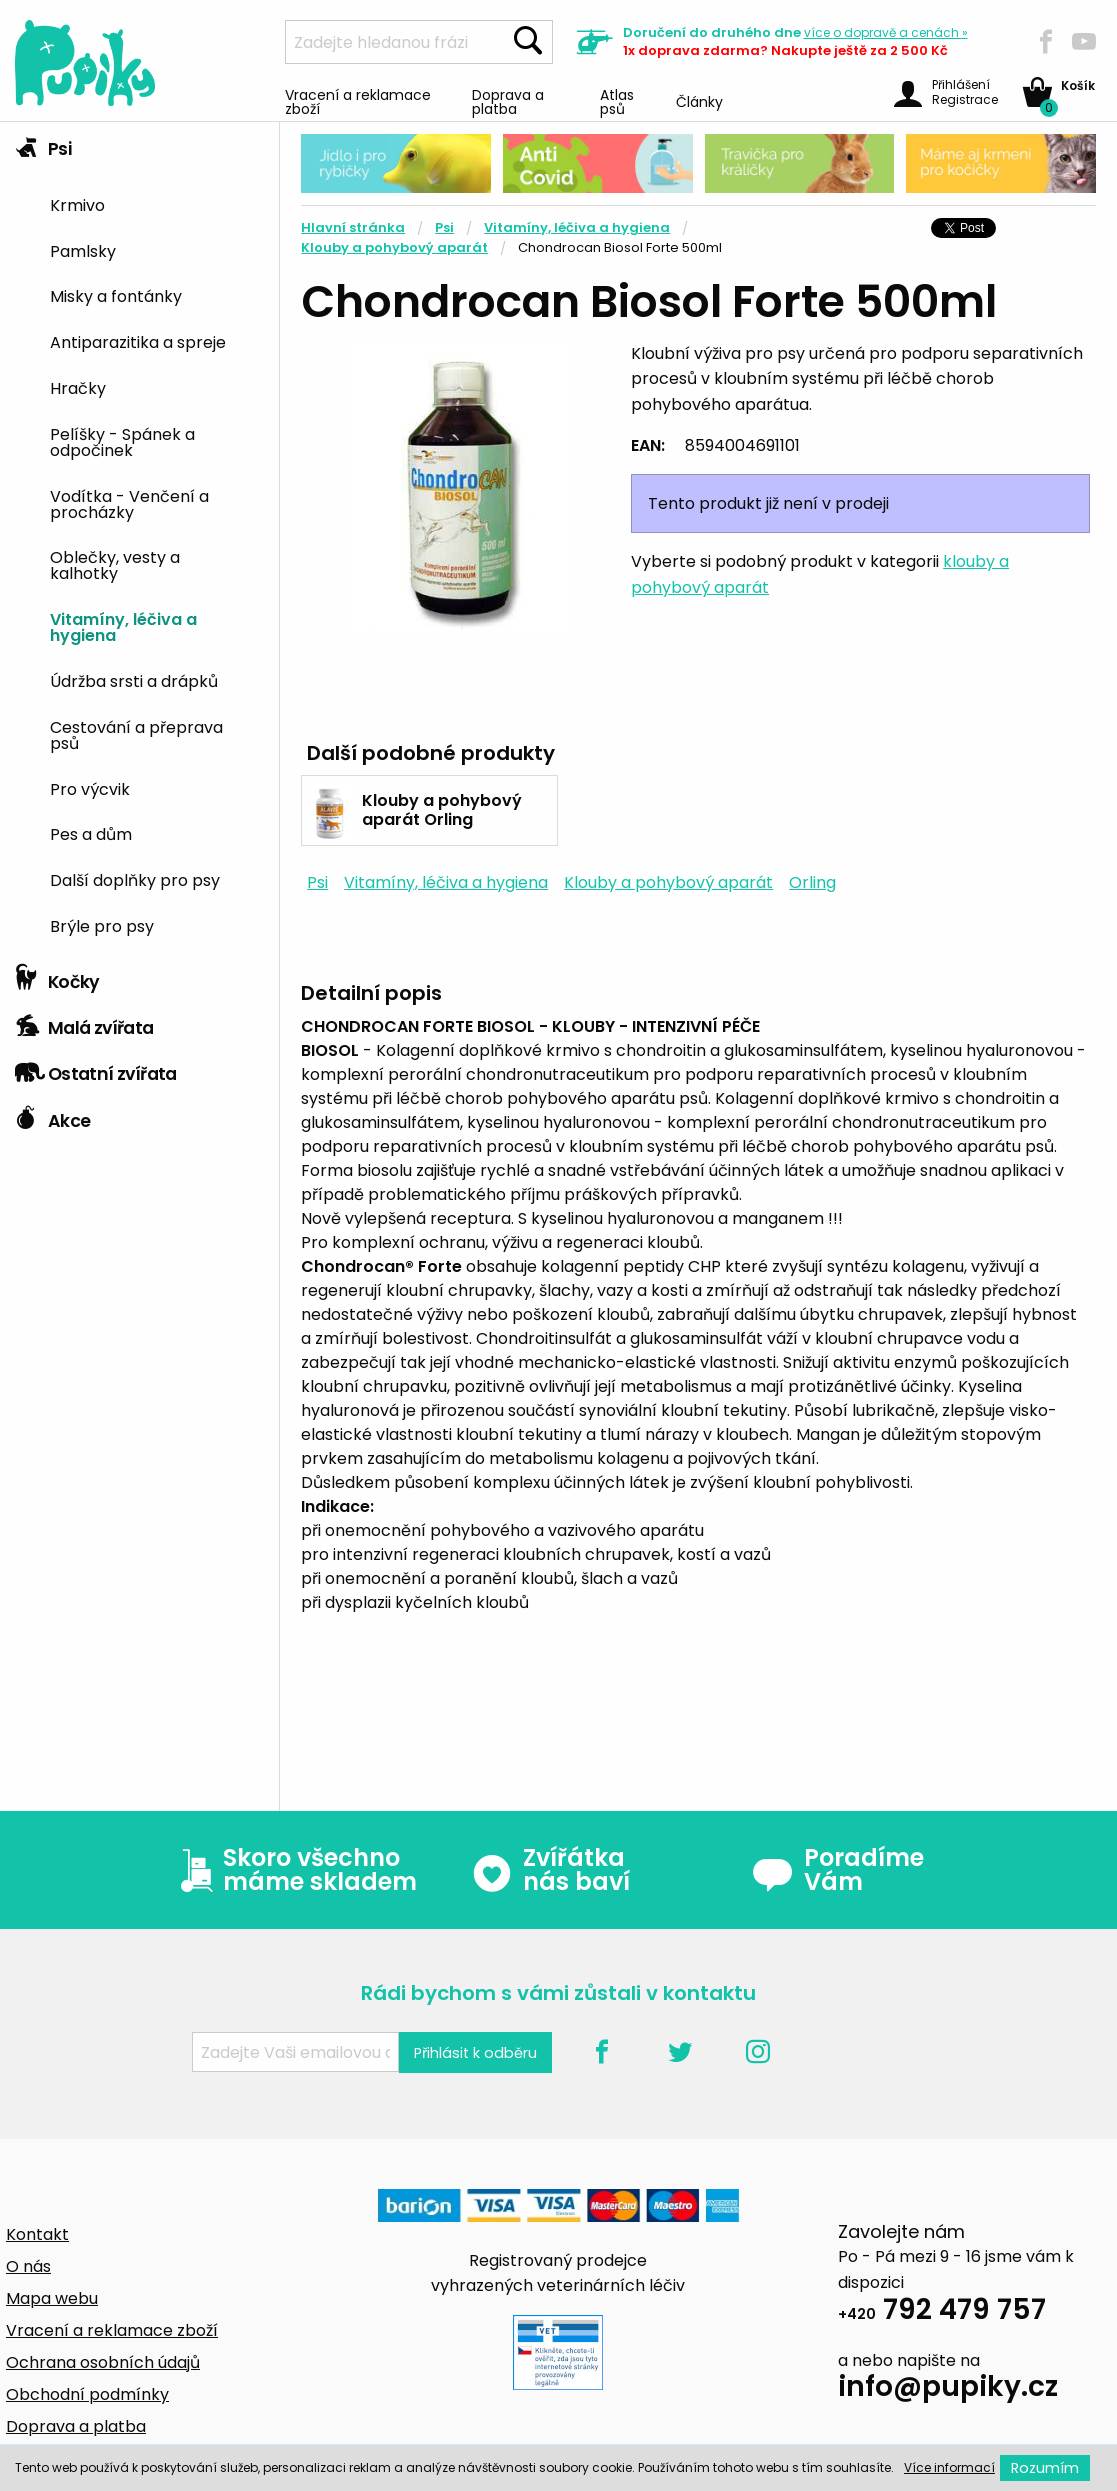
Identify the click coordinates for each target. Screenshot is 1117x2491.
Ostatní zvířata (96, 1069)
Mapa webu (52, 2298)
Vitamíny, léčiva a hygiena (123, 626)
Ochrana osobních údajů (103, 2362)
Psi (43, 144)
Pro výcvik (90, 788)
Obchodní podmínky (87, 2394)
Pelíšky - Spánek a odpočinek (122, 441)
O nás (28, 2266)
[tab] (139, 538)
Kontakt (37, 2234)
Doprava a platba (508, 100)
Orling (812, 882)
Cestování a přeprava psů (136, 734)
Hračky (78, 387)
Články (699, 100)
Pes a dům (91, 833)
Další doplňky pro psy (135, 879)
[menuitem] (157, 203)
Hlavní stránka (353, 227)
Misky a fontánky (116, 295)
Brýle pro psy (102, 925)
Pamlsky (83, 250)
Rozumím (1045, 2468)
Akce (52, 1116)
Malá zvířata (84, 1023)
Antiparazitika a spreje (138, 341)
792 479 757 (942, 2312)
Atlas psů (617, 100)
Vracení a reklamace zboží (358, 100)
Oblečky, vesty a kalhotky (115, 564)
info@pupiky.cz (948, 2389)
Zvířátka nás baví (550, 1870)
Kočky (57, 977)
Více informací (949, 2467)
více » (886, 32)
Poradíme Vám (838, 1870)
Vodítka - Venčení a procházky (129, 503)
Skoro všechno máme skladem (294, 1870)
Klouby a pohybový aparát (394, 247)
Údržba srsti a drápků (134, 680)
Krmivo (77, 204)
